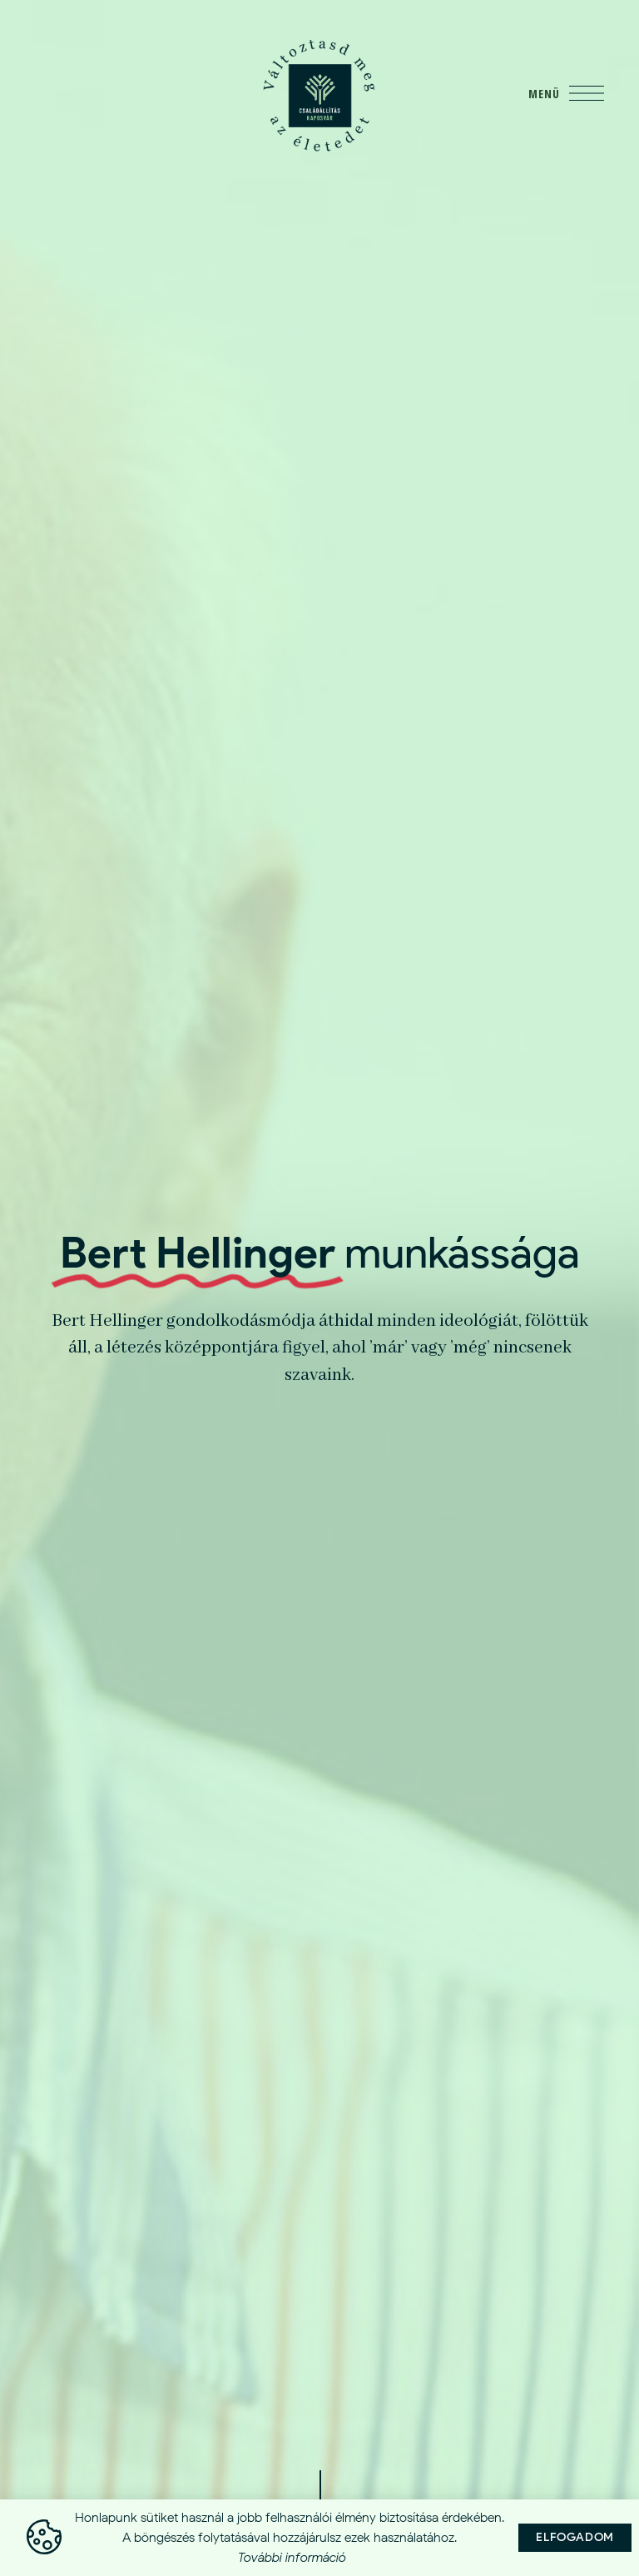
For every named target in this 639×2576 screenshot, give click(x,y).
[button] (574, 2538)
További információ (292, 2558)
